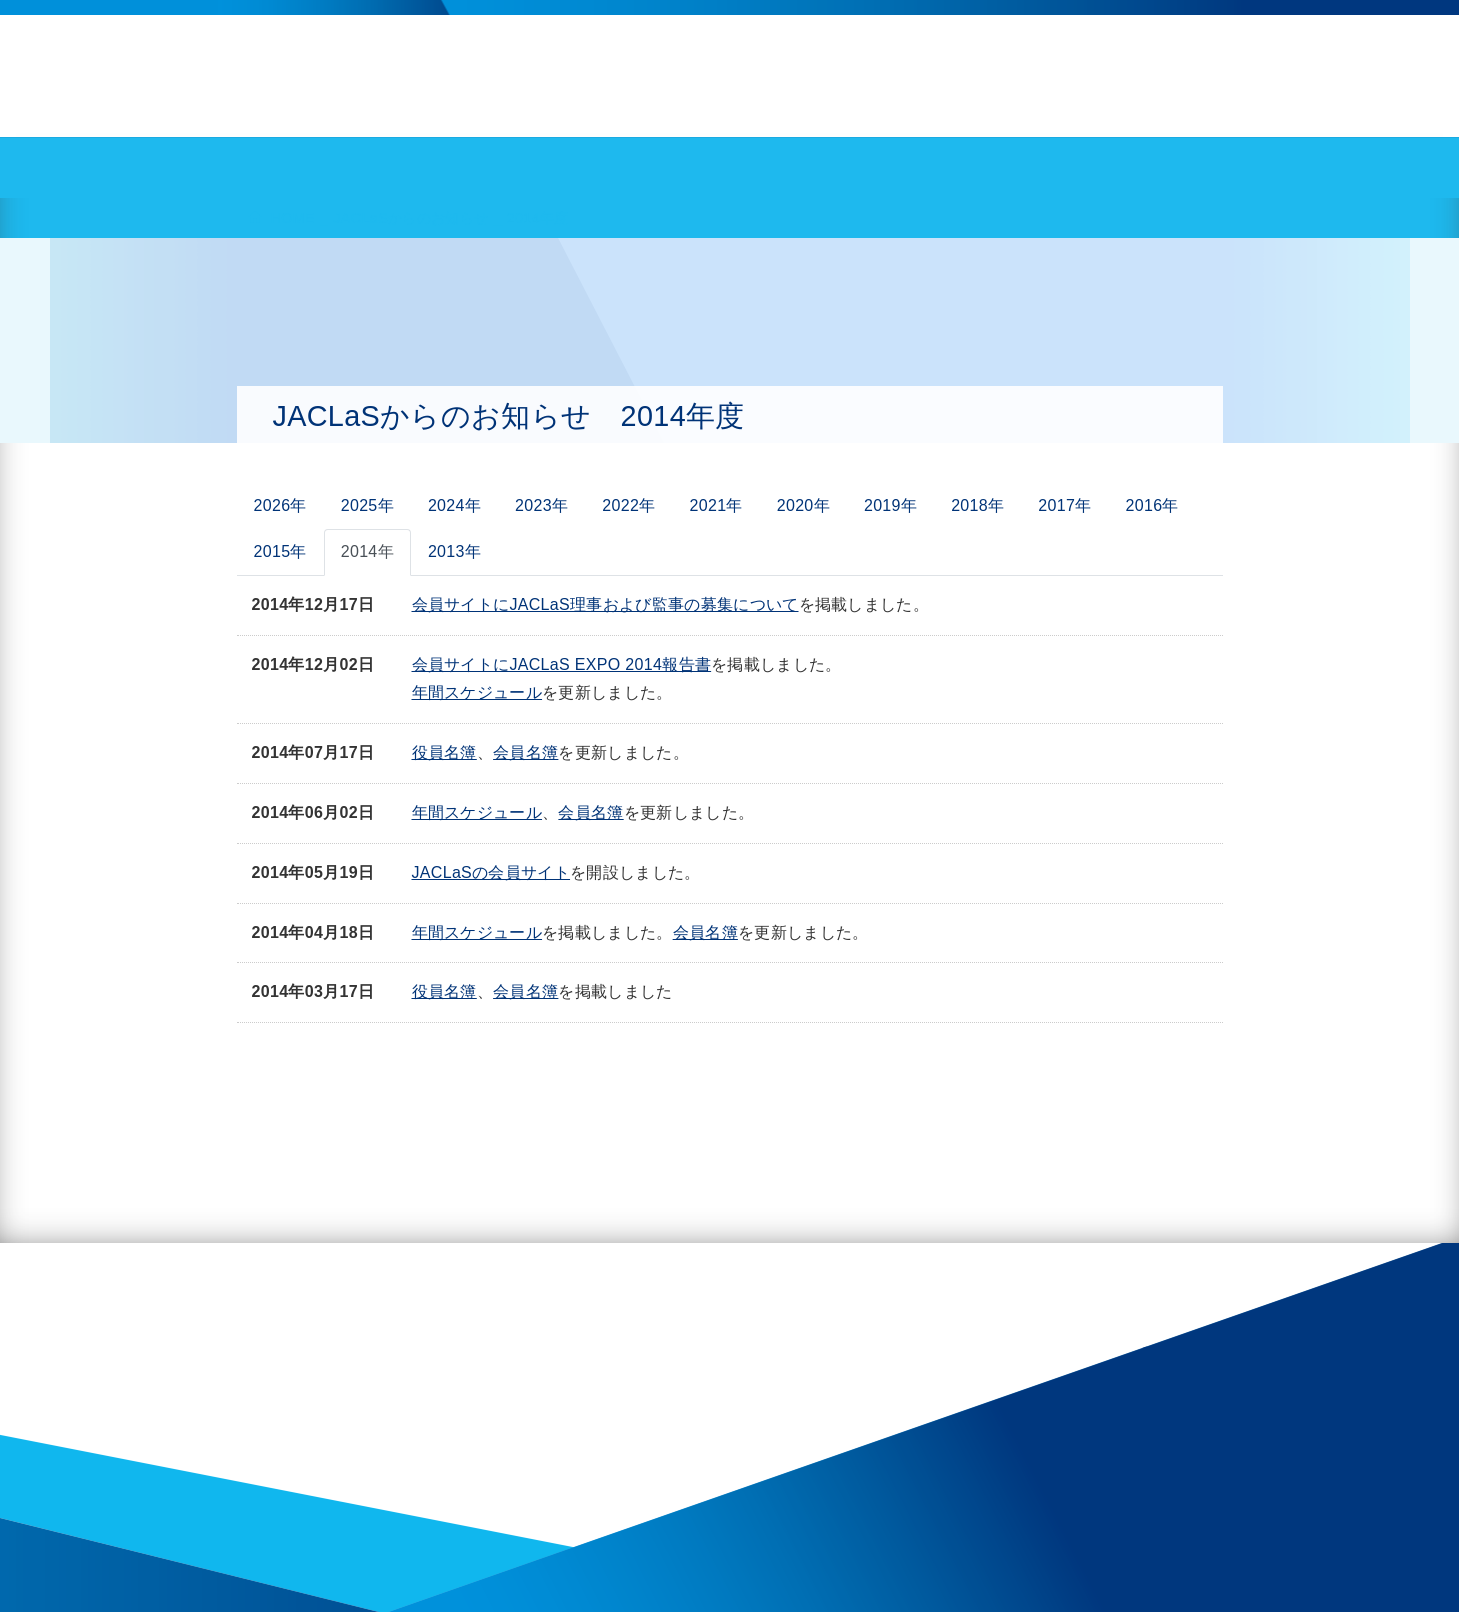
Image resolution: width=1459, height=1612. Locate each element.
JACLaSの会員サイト (491, 872)
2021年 (716, 505)
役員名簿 (444, 752)
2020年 (803, 505)
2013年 (454, 551)
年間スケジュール (477, 692)
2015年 (280, 551)
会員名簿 (525, 752)
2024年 (454, 505)
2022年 (628, 505)
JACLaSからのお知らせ (410, 218)
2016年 (1152, 505)
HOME (293, 218)
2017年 (1064, 505)
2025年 (367, 505)
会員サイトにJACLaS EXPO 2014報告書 (562, 664)
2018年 (977, 505)
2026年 (280, 505)
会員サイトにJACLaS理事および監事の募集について (605, 604)
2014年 (367, 551)
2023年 (541, 505)
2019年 (890, 505)
